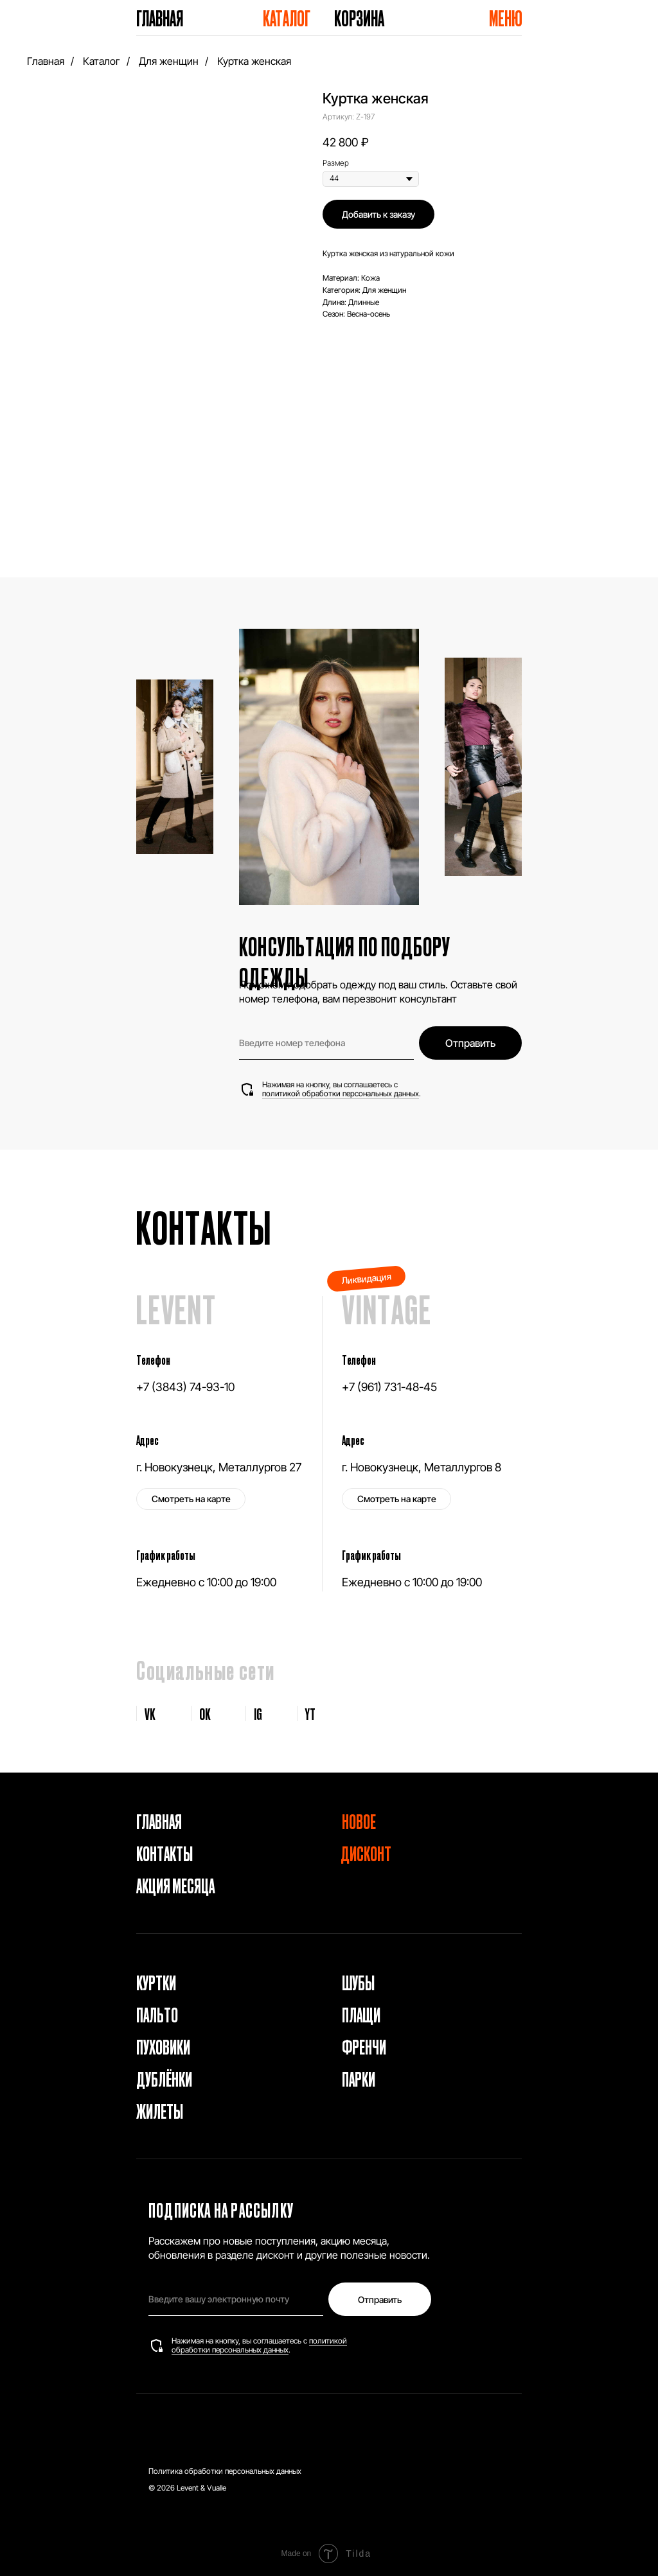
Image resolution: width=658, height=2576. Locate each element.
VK (150, 1713)
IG (258, 1713)
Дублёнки (164, 2078)
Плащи (361, 2014)
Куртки (156, 1982)
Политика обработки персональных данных (224, 2471)
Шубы (358, 1982)
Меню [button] (505, 17)
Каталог (286, 17)
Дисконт (366, 1853)
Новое (359, 1821)
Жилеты (159, 2110)
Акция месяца (175, 1885)
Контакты (164, 1853)
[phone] (326, 1043)
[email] (235, 2299)
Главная (159, 17)
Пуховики (163, 2046)
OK (205, 1713)
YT (310, 1713)
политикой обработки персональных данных (340, 1093)
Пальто (157, 2014)
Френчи (364, 2046)
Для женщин (169, 61)
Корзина (359, 17)
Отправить (470, 1043)
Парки (358, 2078)
